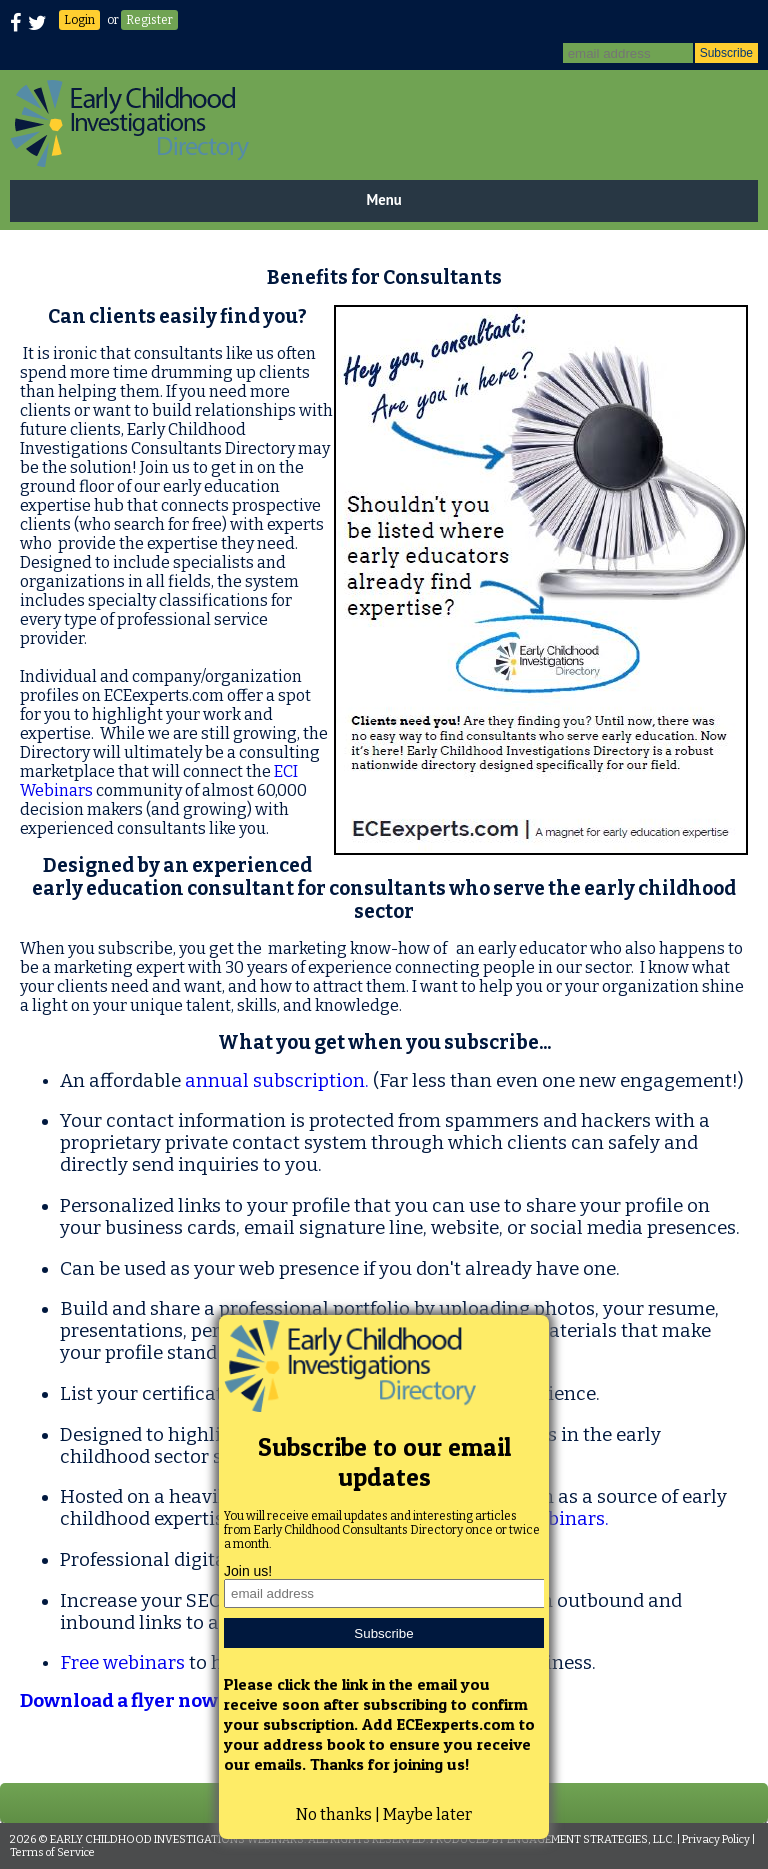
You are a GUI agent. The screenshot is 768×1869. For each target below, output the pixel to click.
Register (149, 20)
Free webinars (122, 1663)
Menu (383, 199)
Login (79, 20)
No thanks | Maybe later (384, 1814)
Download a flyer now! (122, 1701)
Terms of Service (52, 1852)
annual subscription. (277, 1081)
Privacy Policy (716, 1839)
